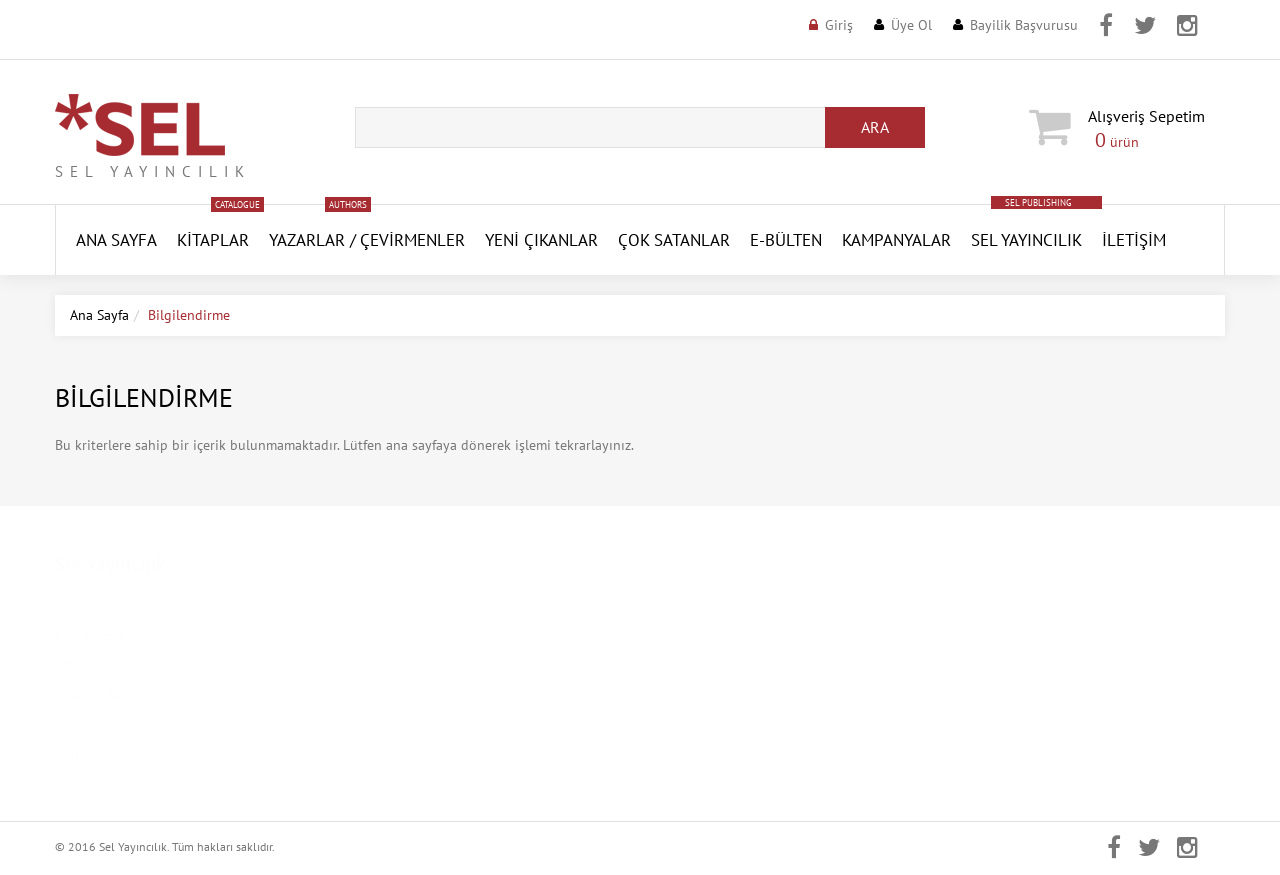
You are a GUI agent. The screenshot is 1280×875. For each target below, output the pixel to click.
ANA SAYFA (116, 240)
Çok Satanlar (674, 240)
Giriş (839, 25)
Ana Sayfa (99, 315)
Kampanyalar (896, 240)
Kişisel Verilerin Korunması (437, 635)
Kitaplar (213, 240)
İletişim (1134, 240)
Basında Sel (90, 695)
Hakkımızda (90, 635)
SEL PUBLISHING (1038, 202)
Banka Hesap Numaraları (429, 755)
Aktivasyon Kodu (706, 725)
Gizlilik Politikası (406, 665)
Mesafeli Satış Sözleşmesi (431, 695)
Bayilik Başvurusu (1024, 25)
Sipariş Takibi (696, 755)
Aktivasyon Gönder (713, 695)
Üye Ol (911, 25)
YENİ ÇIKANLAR (541, 240)
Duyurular (85, 725)
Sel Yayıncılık (1026, 240)
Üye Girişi (684, 605)
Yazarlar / (312, 240)
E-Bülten (786, 240)
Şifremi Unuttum (705, 665)
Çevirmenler (412, 240)
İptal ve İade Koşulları (422, 725)
